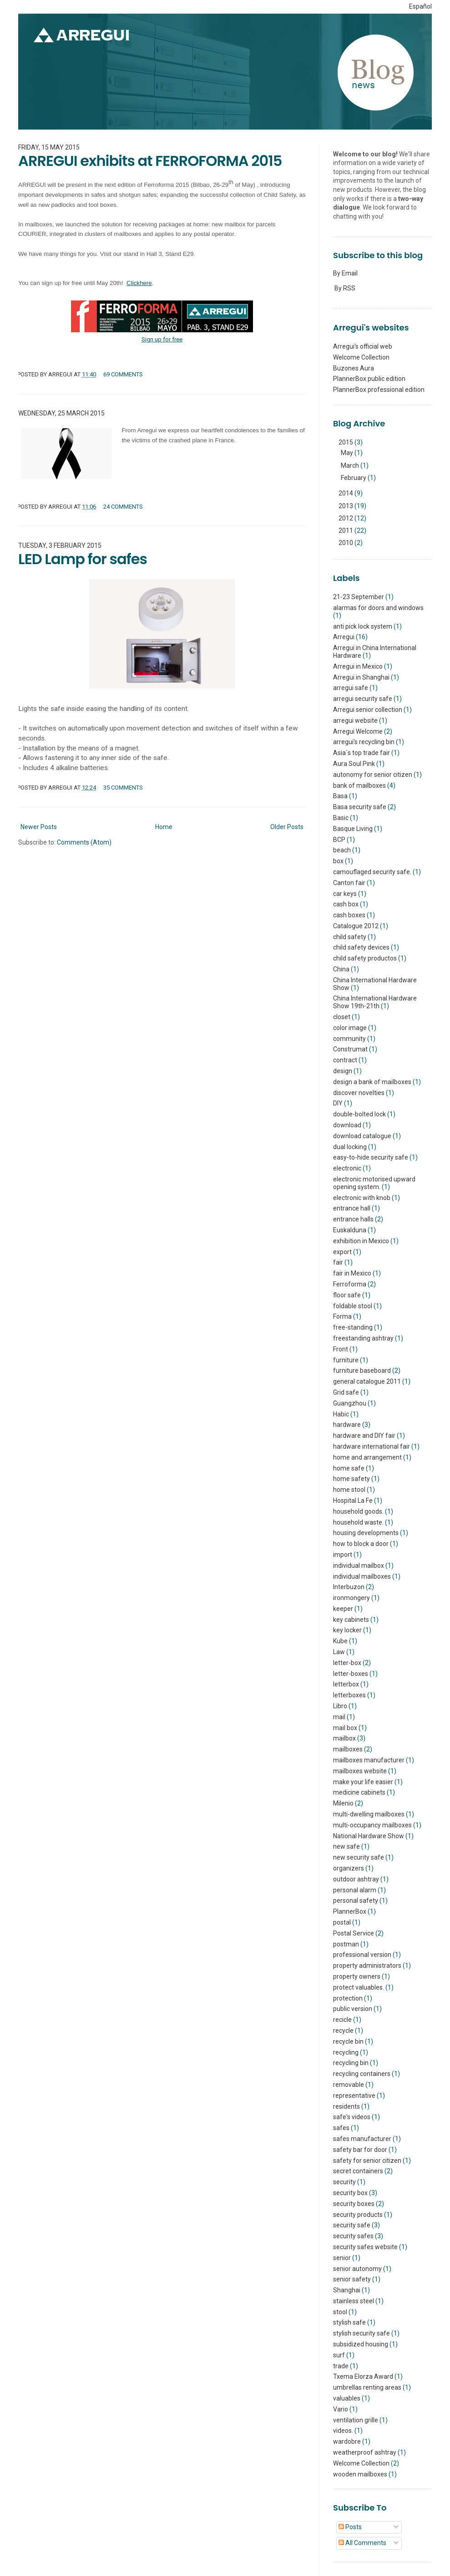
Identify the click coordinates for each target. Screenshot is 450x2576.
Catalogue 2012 (356, 926)
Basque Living (353, 828)
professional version (362, 1954)
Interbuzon (348, 1587)
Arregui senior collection (367, 709)
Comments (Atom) (84, 842)
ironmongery (351, 1597)
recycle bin (348, 2041)
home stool (349, 1489)
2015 (346, 442)
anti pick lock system (362, 626)
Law (339, 1652)
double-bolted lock (359, 1114)
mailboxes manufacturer (368, 1760)
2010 (346, 542)
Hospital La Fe (353, 1500)
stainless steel (353, 2301)
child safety (349, 936)
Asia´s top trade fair (361, 752)
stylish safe (349, 2322)
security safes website (365, 2247)
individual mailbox (358, 1565)
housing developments (366, 1532)
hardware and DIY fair (364, 1435)
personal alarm (354, 1890)
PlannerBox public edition (369, 378)
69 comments (123, 374)
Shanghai (346, 2290)
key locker (347, 1630)
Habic (341, 1414)
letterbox (346, 1684)
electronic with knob (361, 1197)
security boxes (353, 2203)
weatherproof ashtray (364, 2452)
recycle (343, 2030)
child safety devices (361, 947)
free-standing (353, 1327)
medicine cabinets (359, 1792)
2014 (346, 493)
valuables (346, 2398)
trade (341, 2366)
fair (338, 1262)
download (347, 1125)
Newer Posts (38, 826)
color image (350, 1027)
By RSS (344, 288)
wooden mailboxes (360, 2474)
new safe (346, 1846)
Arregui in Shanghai (361, 677)
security (344, 2182)
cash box (346, 904)
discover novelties (358, 1092)
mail (339, 1717)
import (342, 1554)
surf (339, 2355)
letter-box (347, 1662)
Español (420, 6)
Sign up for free (162, 339)
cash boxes (349, 915)
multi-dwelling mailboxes (368, 1814)
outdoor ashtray (356, 1879)
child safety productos (365, 958)
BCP (339, 839)
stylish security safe (361, 2333)
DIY (338, 1103)
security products (358, 2214)
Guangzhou (349, 1403)
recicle (342, 2019)
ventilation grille (355, 2420)
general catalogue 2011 (367, 1381)
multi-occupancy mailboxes (372, 1825)
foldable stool (352, 1306)
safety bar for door (360, 2149)
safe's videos (351, 2117)
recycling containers (361, 2073)
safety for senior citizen (367, 2160)
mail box (345, 1727)
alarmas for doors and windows (378, 607)
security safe (351, 2225)
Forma (342, 1316)
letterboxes (349, 1695)
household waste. (358, 1522)
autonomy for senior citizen (372, 774)
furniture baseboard (362, 1370)
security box (350, 2192)
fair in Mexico (352, 1273)
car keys (345, 893)
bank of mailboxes (359, 785)
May (347, 452)
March (350, 465)
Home (163, 826)
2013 (346, 506)
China (341, 969)
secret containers (358, 2171)
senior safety (352, 2279)
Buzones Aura (353, 368)
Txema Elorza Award (363, 2376)
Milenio (343, 1803)
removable (348, 2084)
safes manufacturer (362, 2138)
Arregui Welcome (358, 731)
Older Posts (286, 826)
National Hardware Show (368, 1836)
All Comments (362, 2542)
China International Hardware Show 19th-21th (375, 1002)
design (342, 1071)
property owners (356, 1976)
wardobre (347, 2441)
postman (346, 1944)
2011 (346, 530)
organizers (348, 1868)
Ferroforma (349, 1284)
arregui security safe (362, 698)
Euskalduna (349, 1230)
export (342, 1251)
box (338, 861)
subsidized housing (360, 2344)
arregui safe (350, 687)
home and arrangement (367, 1457)
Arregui (343, 636)
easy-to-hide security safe (370, 1157)
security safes (353, 2236)
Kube (340, 1641)
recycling (346, 2052)
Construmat (350, 1049)
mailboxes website (360, 1771)
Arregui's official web (362, 346)
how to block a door (361, 1543)
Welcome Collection (361, 357)
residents (346, 2106)
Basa (340, 796)
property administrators (367, 1965)
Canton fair (349, 882)
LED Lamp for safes (82, 559)
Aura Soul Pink (354, 763)
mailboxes (348, 1749)
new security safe (358, 1857)
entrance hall (351, 1208)
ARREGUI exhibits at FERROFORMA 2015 (150, 160)
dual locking (350, 1146)
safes (341, 2127)
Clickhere (139, 283)
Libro (340, 1706)
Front (340, 1349)
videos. (343, 2430)
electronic (347, 1168)
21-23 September (358, 596)
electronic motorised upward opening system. (374, 1182)
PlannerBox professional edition (379, 389)
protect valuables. (358, 1987)
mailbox (344, 1738)
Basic (341, 817)
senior (342, 2257)
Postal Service (353, 1933)
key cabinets (351, 1619)
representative (354, 2095)
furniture (346, 1360)
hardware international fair (371, 1446)
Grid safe (346, 1392)
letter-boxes (350, 1673)
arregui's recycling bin (363, 741)
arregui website (355, 720)
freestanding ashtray (363, 1338)
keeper (343, 1608)
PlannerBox (349, 1911)
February (354, 477)
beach (342, 850)
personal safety (355, 1900)
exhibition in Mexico (361, 1241)
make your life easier (363, 1782)
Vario (340, 2409)
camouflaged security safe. (372, 871)
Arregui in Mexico (358, 666)
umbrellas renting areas (367, 2387)
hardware (347, 1424)
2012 (346, 518)
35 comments (123, 787)
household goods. (358, 1511)
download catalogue (362, 1136)
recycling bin (351, 2062)
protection (348, 1998)
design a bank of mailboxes (372, 1081)
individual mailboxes (362, 1576)
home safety (351, 1478)
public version (352, 2008)
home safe (348, 1468)
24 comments (123, 506)
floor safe (347, 1295)
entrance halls (353, 1219)
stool (340, 2312)
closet (341, 1016)
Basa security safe (359, 806)
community (349, 1038)
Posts (350, 2527)
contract (345, 1060)
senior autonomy (357, 2268)
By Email (345, 273)
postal (342, 1922)
